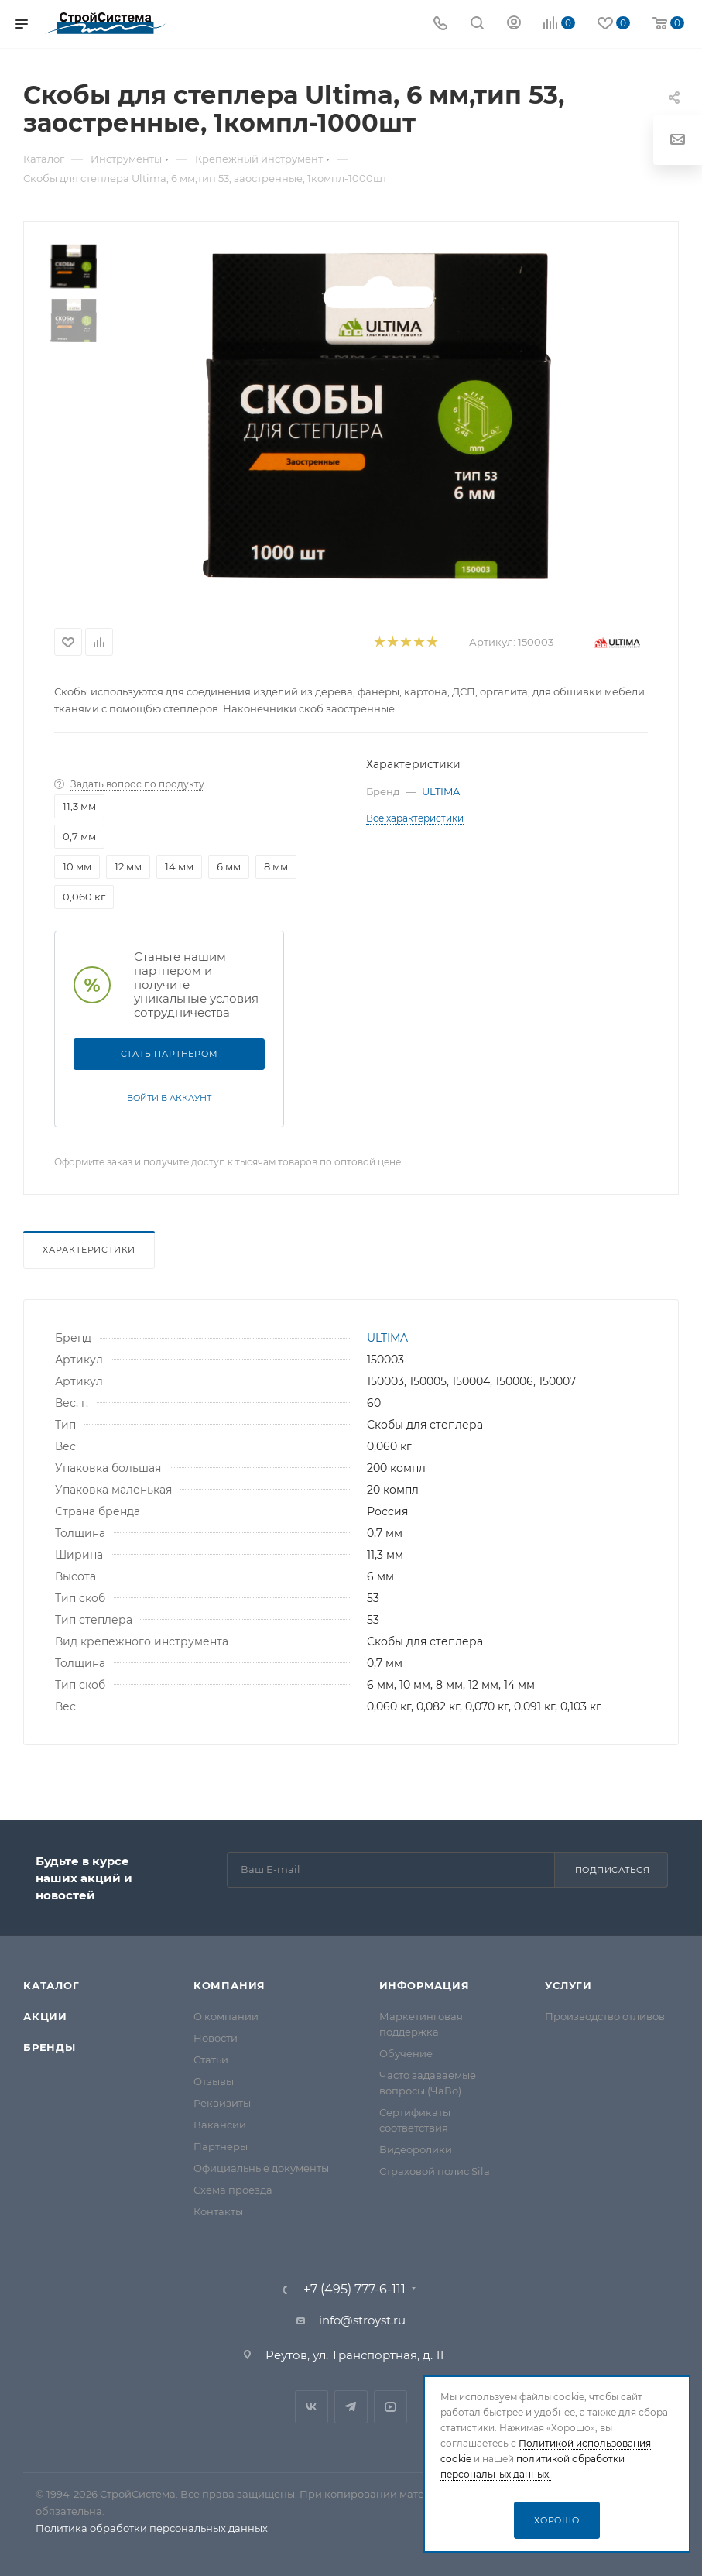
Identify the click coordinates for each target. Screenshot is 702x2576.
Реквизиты (222, 2103)
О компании (226, 2016)
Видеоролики (415, 2149)
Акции (45, 2016)
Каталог (51, 1985)
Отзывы (213, 2081)
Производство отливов (605, 2016)
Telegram (351, 2406)
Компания (229, 1985)
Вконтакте (311, 2406)
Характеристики (89, 1249)
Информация (424, 1985)
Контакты (218, 2211)
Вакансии (219, 2124)
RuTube (390, 2406)
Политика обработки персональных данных (152, 2528)
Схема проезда (232, 2189)
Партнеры (220, 2146)
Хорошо (557, 2520)
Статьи (210, 2059)
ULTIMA (441, 791)
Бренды (49, 2047)
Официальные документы (261, 2168)
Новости (215, 2038)
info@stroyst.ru (362, 2320)
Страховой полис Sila (434, 2171)
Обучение (406, 2053)
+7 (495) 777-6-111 (354, 2289)
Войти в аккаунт (169, 1097)
